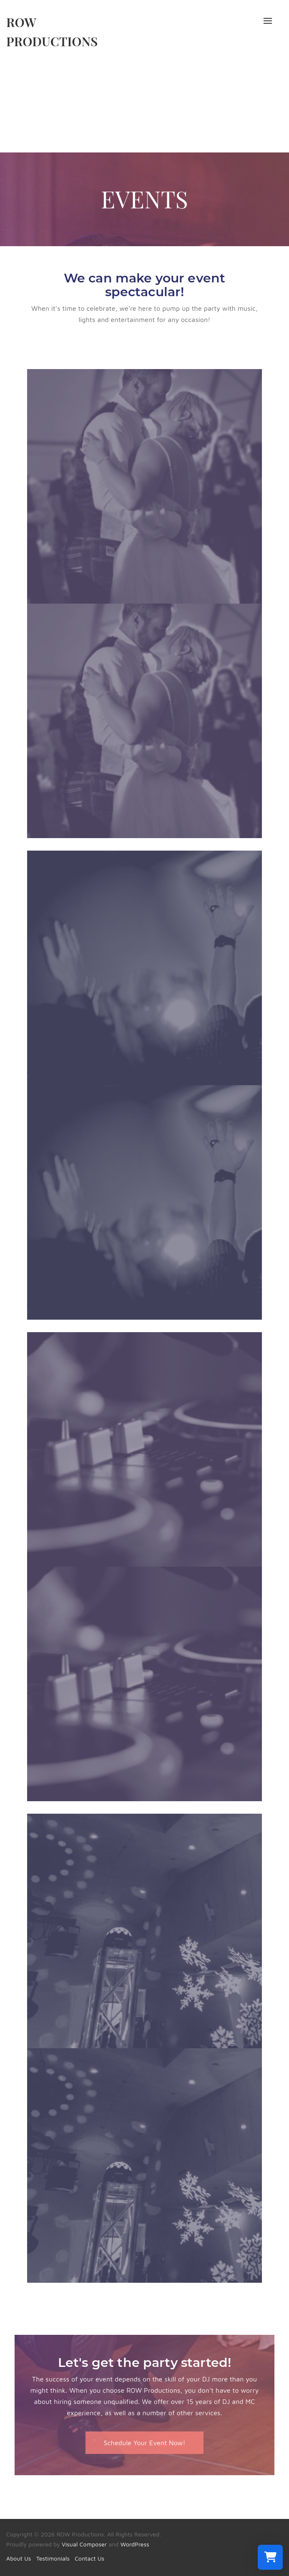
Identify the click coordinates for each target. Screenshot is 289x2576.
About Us (18, 2558)
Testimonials (53, 2558)
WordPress (135, 2544)
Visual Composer (84, 2544)
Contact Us (89, 2558)
